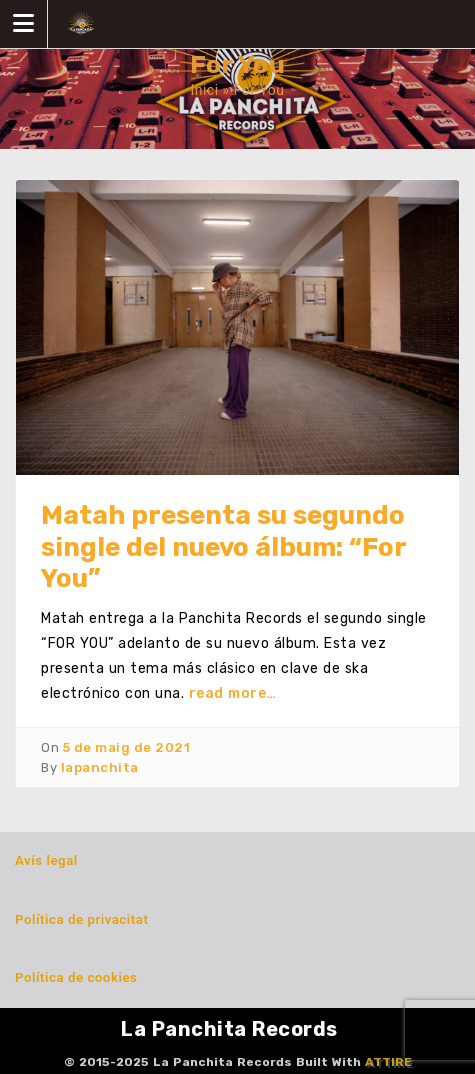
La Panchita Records (229, 1029)
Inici (204, 90)
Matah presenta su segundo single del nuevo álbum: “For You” (223, 546)
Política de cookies (76, 977)
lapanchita (100, 767)
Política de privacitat (81, 919)
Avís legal (46, 860)
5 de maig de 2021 (127, 747)
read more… (233, 693)
